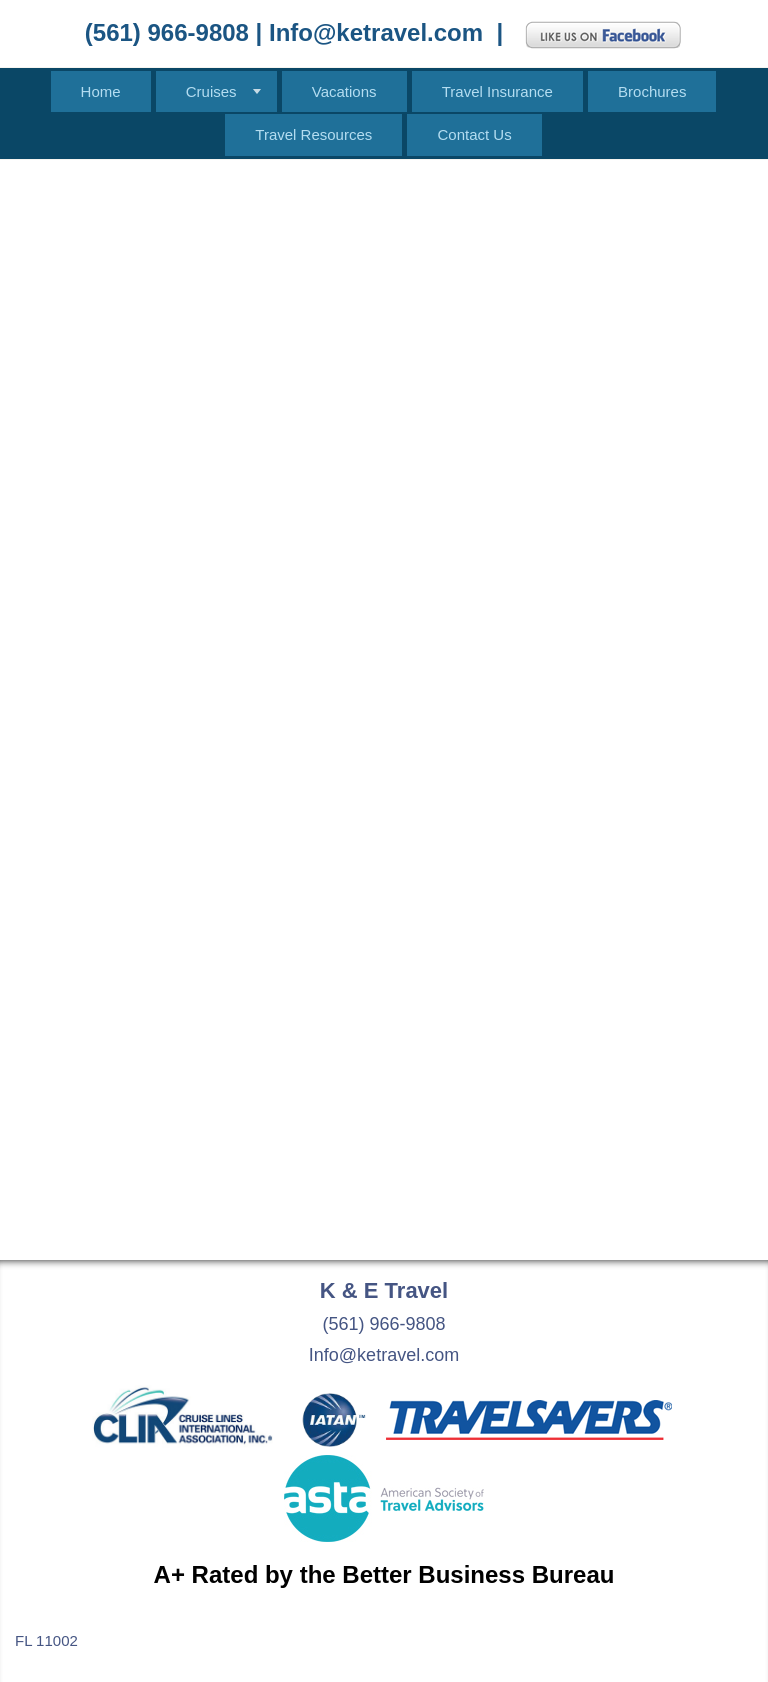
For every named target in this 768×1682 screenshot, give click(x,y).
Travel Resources (313, 134)
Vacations (344, 91)
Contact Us (474, 134)
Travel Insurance (497, 91)
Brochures (652, 91)
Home (101, 91)
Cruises (211, 91)
